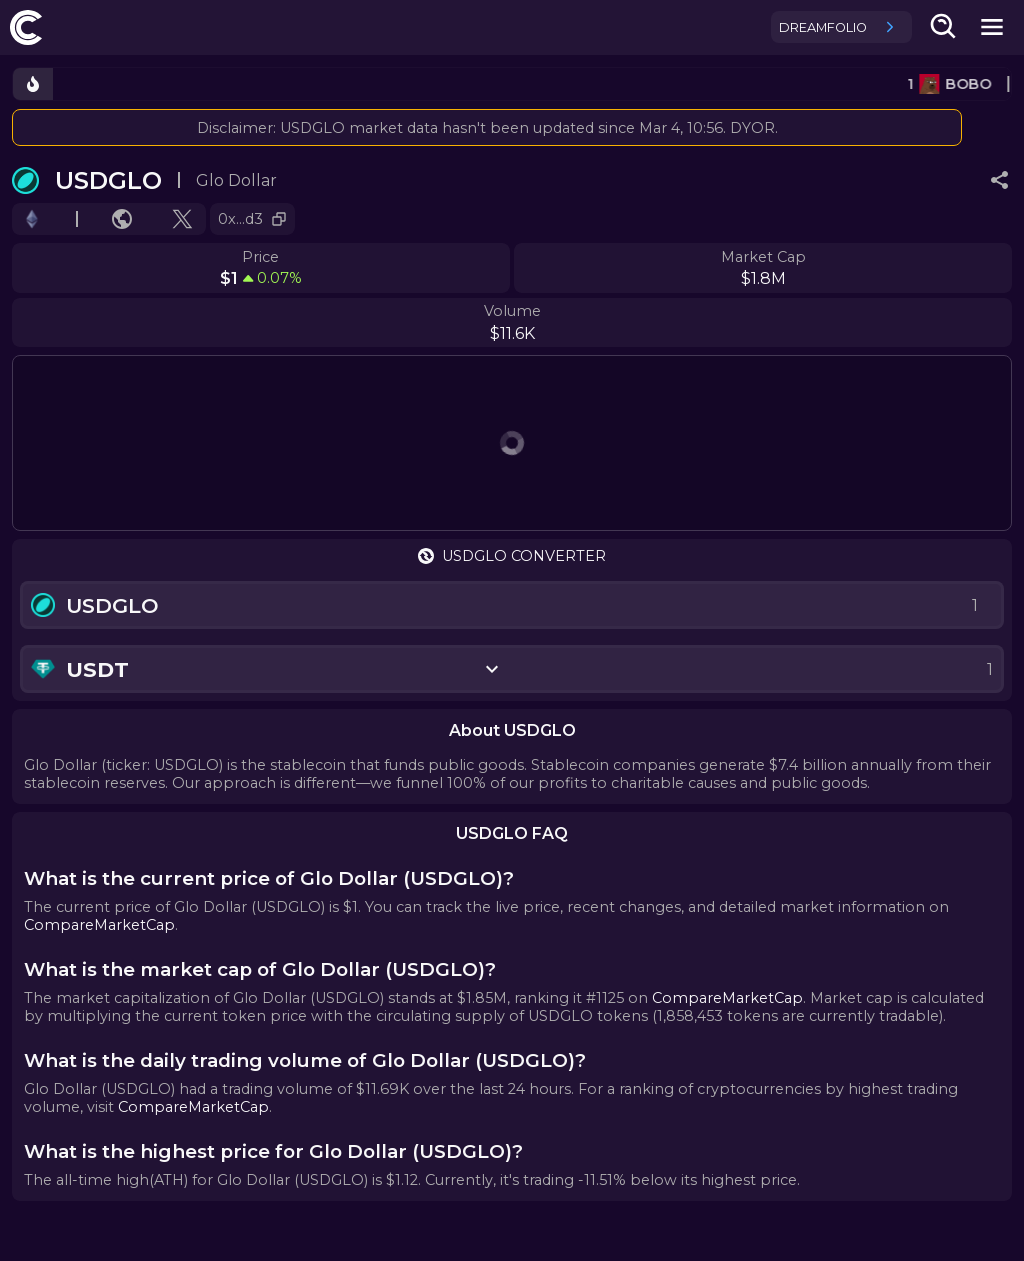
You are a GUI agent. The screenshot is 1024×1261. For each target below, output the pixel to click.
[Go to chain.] (32, 219)
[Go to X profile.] (182, 219)
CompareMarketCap (99, 925)
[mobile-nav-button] (992, 27)
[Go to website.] (122, 219)
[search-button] (944, 27)
